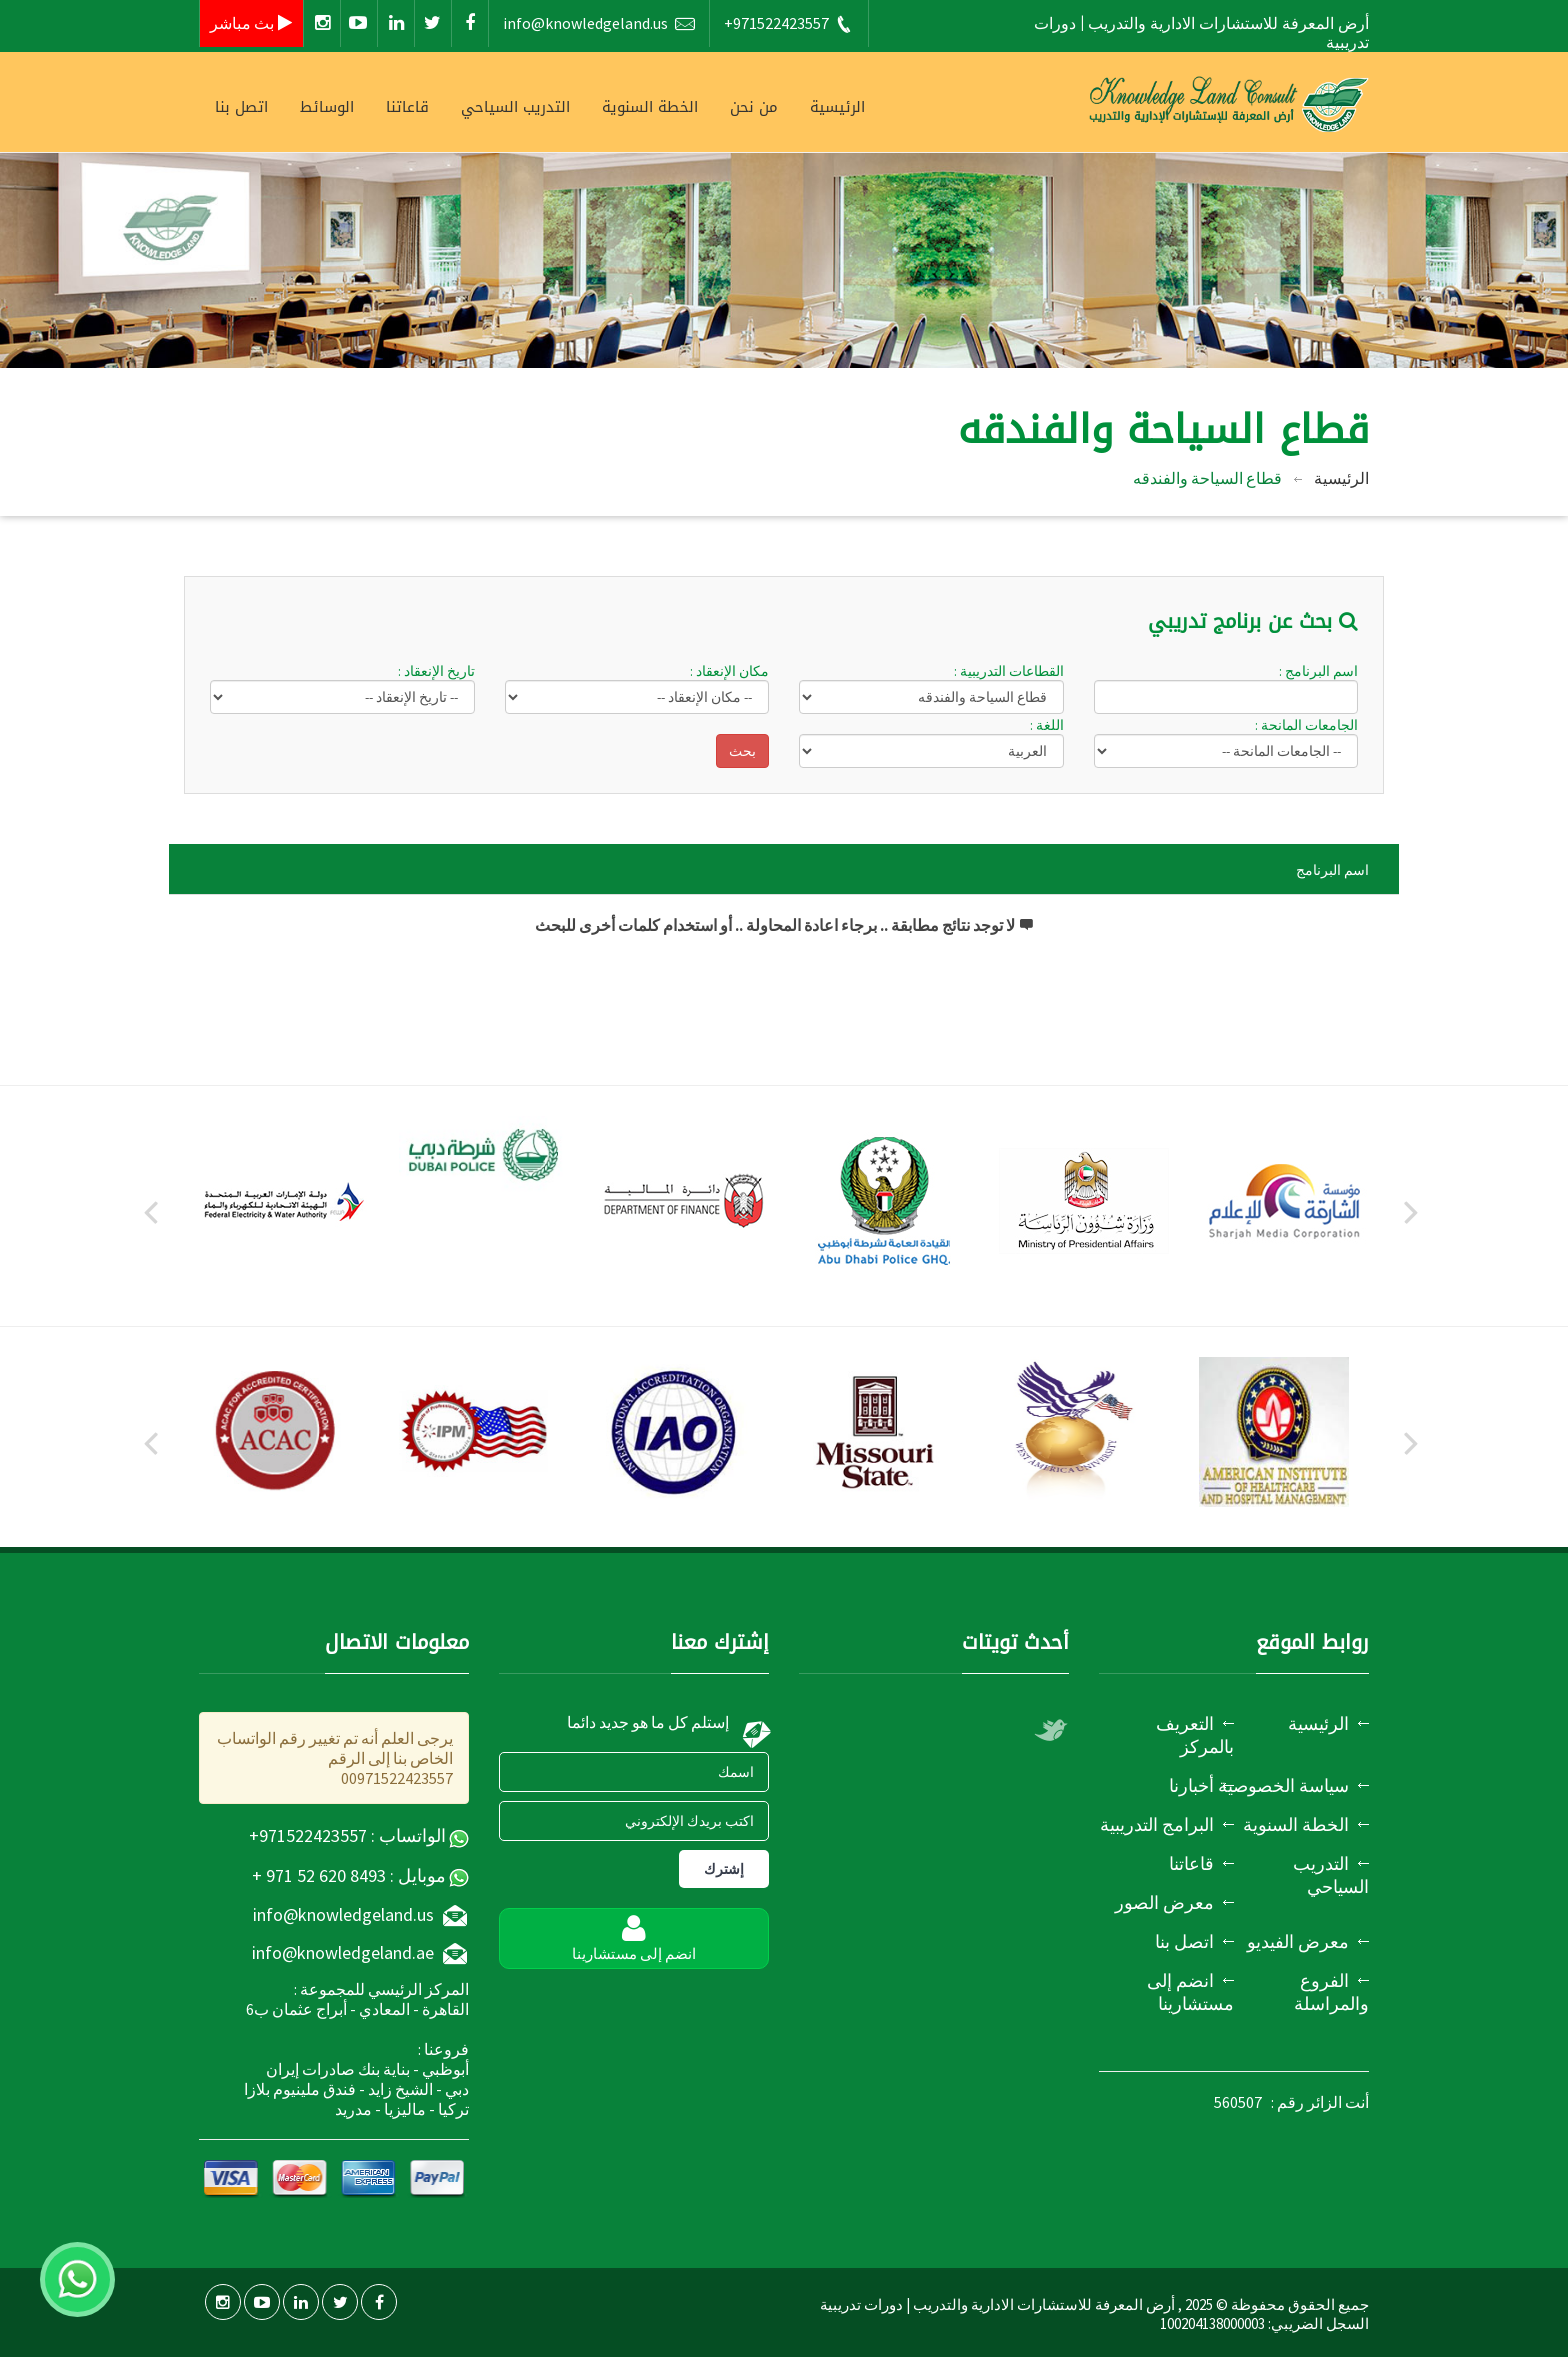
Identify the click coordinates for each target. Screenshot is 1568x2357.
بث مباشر (251, 23)
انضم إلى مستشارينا (1190, 1992)
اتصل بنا (241, 107)
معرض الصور (1164, 1902)
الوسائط (327, 107)
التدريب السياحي (515, 107)
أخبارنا (1191, 1785)
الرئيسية (837, 107)
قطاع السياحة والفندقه (1207, 478)
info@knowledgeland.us (599, 23)
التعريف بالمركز (1195, 1735)
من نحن (754, 107)
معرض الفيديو (1298, 1941)
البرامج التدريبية (1157, 1824)
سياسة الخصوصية (1283, 1785)
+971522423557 (789, 23)
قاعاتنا (407, 107)
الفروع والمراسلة (1331, 1992)
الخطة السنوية (650, 107)
